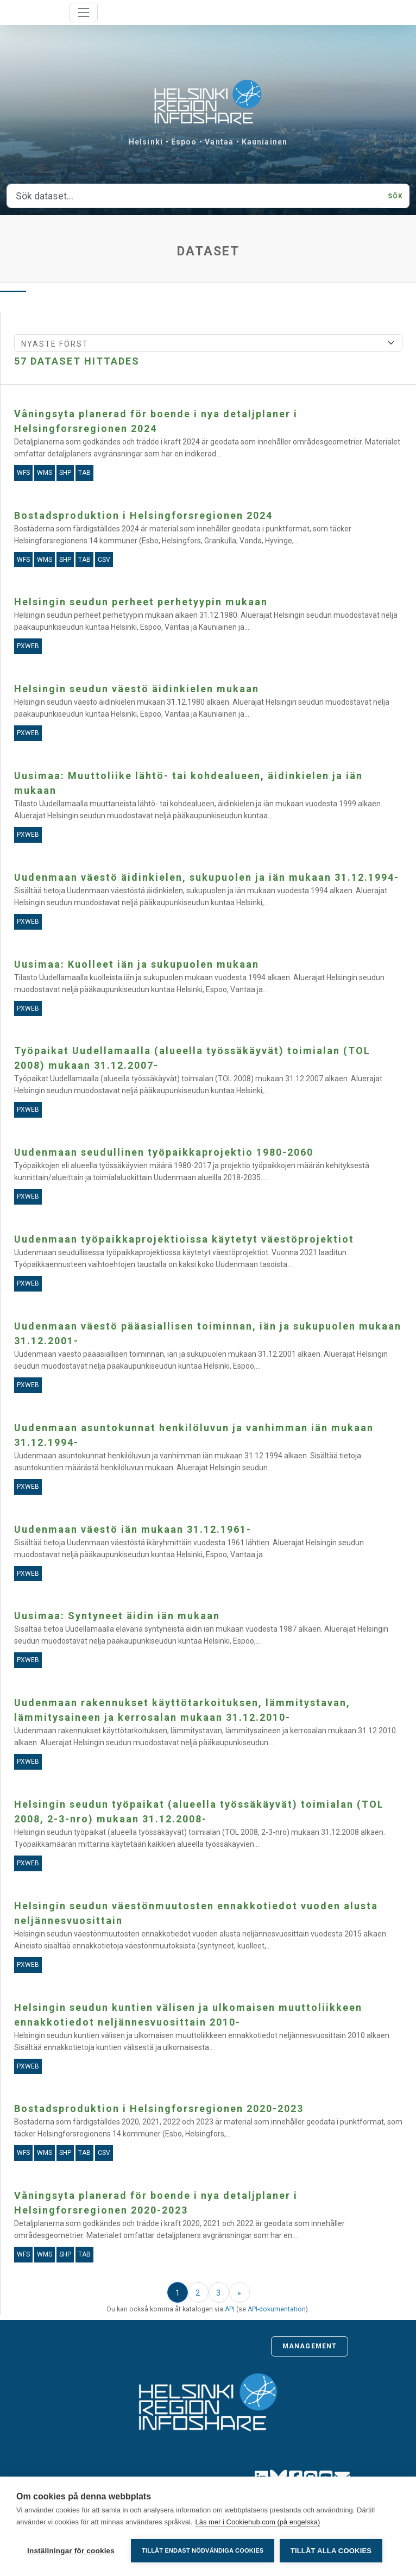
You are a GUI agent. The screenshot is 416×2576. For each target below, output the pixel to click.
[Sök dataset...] (194, 196)
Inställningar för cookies (71, 2551)
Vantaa (219, 141)
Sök (395, 196)
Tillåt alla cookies (331, 2551)
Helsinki (146, 141)
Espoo (184, 141)
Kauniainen (264, 141)
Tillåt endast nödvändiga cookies (202, 2550)
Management (309, 2346)
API (230, 2309)
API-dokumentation (277, 2309)
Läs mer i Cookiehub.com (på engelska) (257, 2522)
